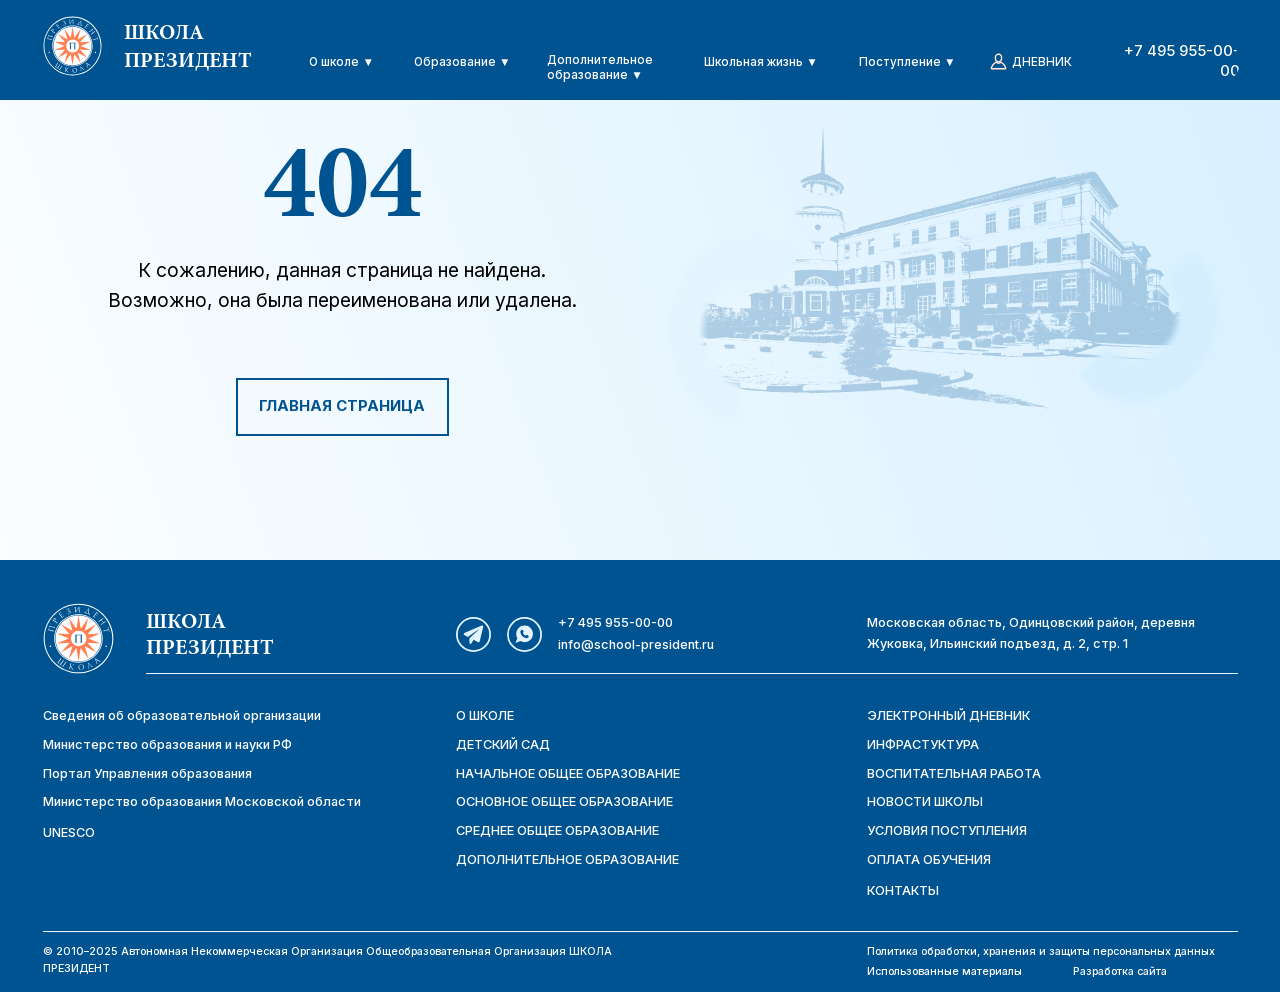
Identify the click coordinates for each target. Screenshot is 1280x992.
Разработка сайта (1120, 971)
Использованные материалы (944, 971)
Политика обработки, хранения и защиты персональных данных (1041, 951)
